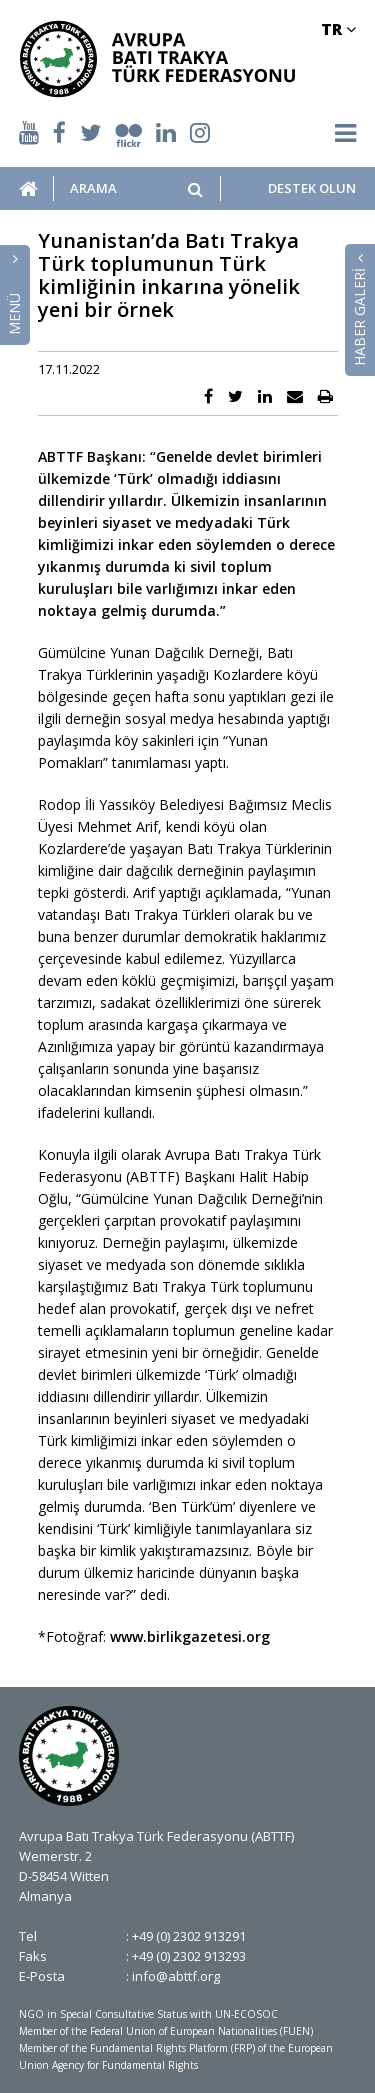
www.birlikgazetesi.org (190, 1636)
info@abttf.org (176, 1976)
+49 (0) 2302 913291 (189, 1936)
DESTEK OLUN (312, 188)
